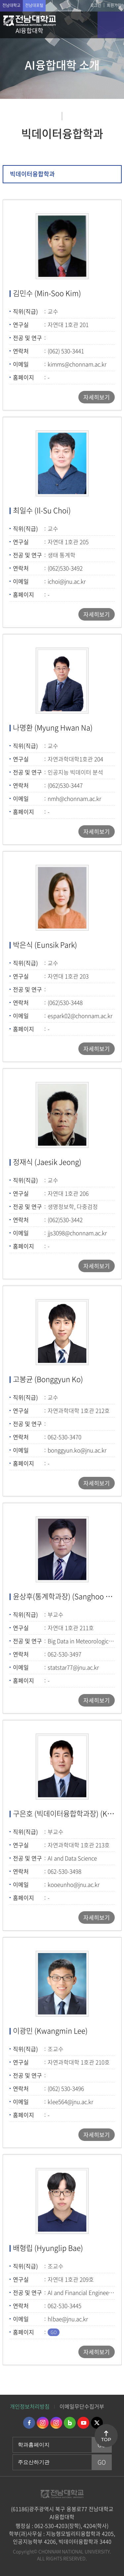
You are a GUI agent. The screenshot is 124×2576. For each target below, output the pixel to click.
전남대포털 (34, 5)
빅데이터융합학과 (32, 173)
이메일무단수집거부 (82, 2406)
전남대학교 (11, 5)
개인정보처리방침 (30, 2406)
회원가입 (114, 5)
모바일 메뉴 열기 (111, 25)
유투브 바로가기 (83, 2423)
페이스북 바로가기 (29, 2423)
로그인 (95, 5)
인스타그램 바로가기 (43, 2423)
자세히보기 (96, 397)
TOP (106, 2440)
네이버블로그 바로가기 (70, 2423)
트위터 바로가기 (97, 2423)
